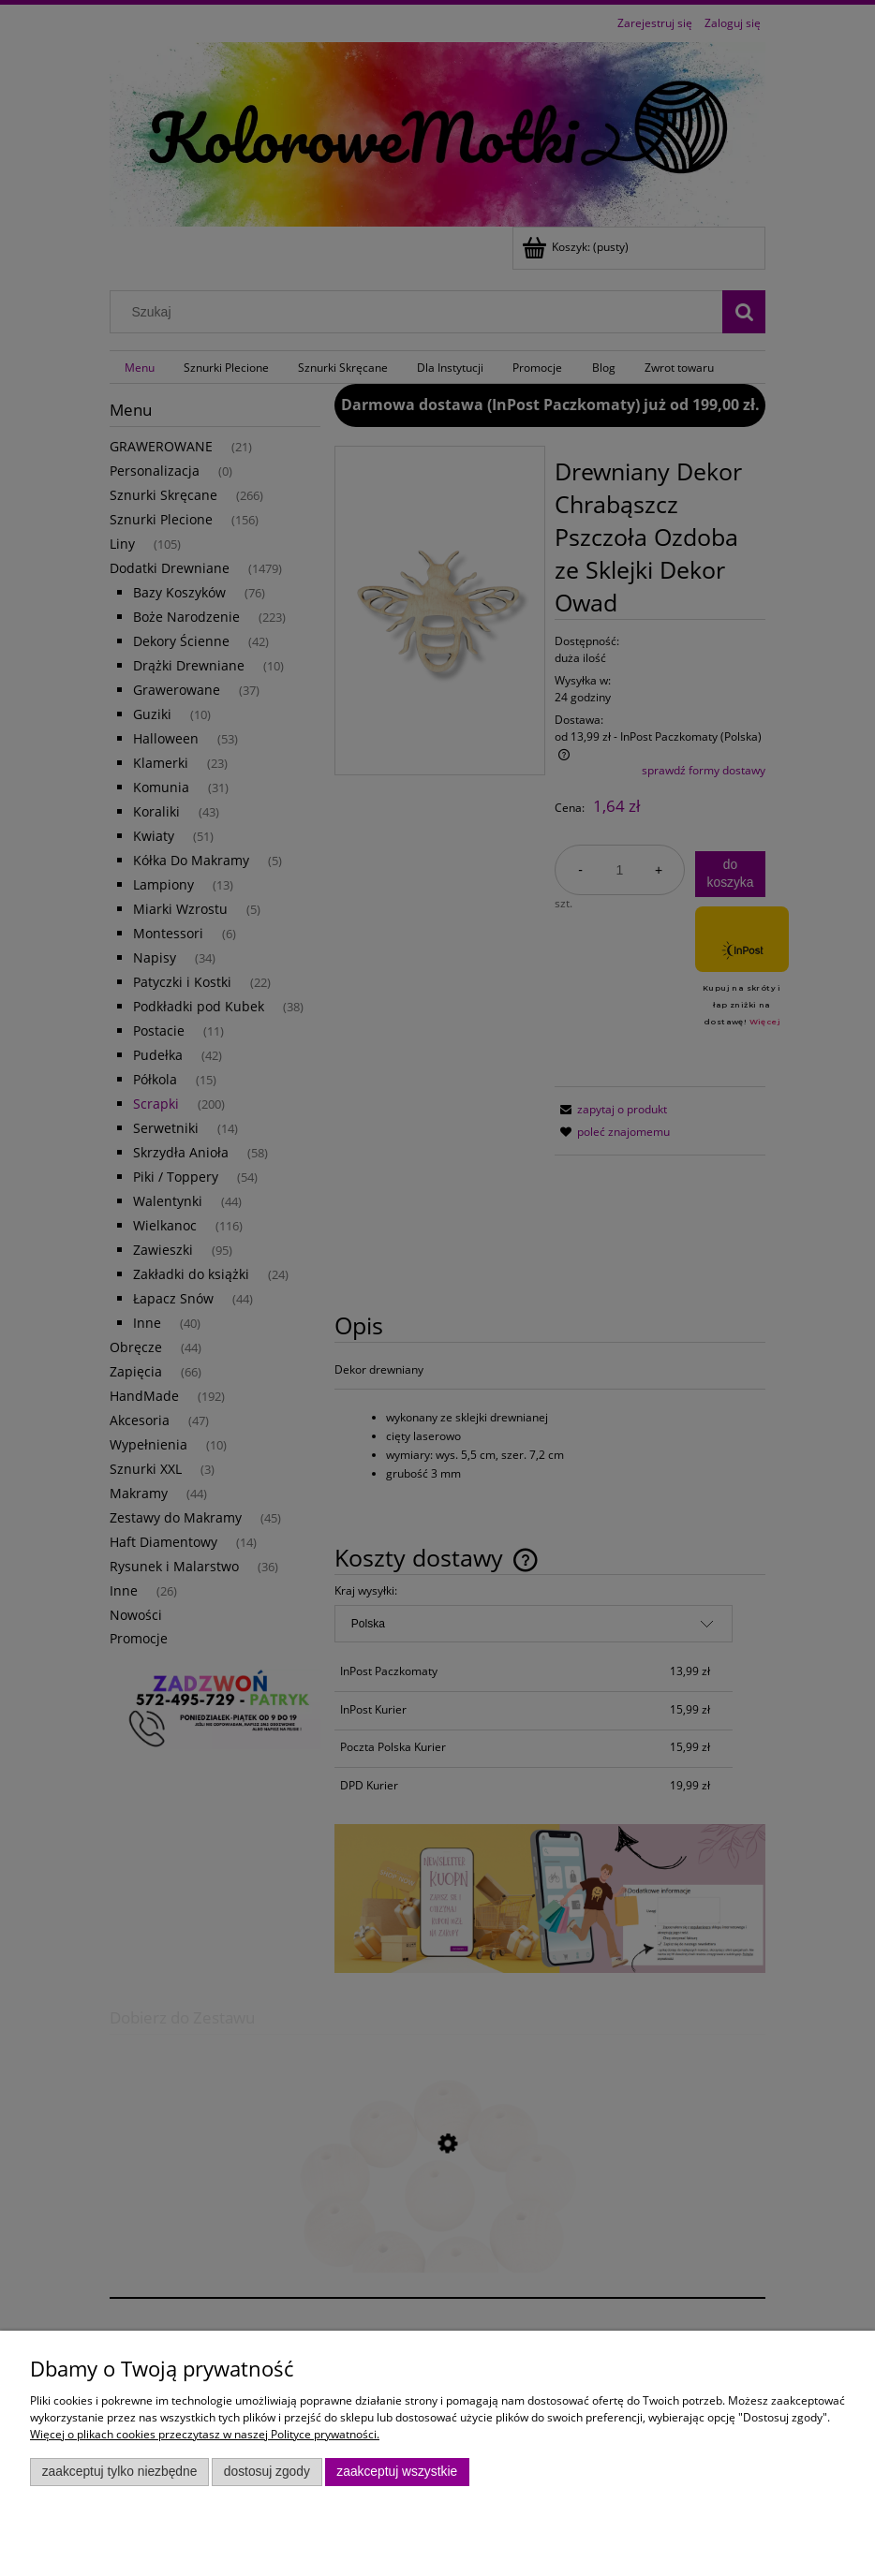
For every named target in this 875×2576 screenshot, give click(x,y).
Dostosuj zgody (267, 2472)
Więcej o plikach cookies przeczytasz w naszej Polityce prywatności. (204, 2434)
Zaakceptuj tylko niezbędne (120, 2472)
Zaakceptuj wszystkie (396, 2472)
